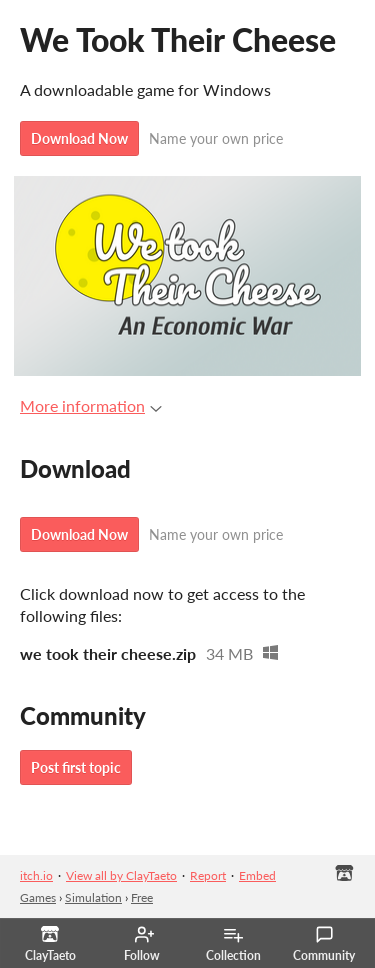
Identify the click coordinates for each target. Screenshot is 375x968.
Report (208, 875)
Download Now (79, 138)
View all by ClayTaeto (121, 875)
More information (91, 405)
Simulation (93, 897)
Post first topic (76, 767)
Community (324, 944)
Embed (257, 875)
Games (38, 897)
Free (142, 897)
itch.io (36, 875)
